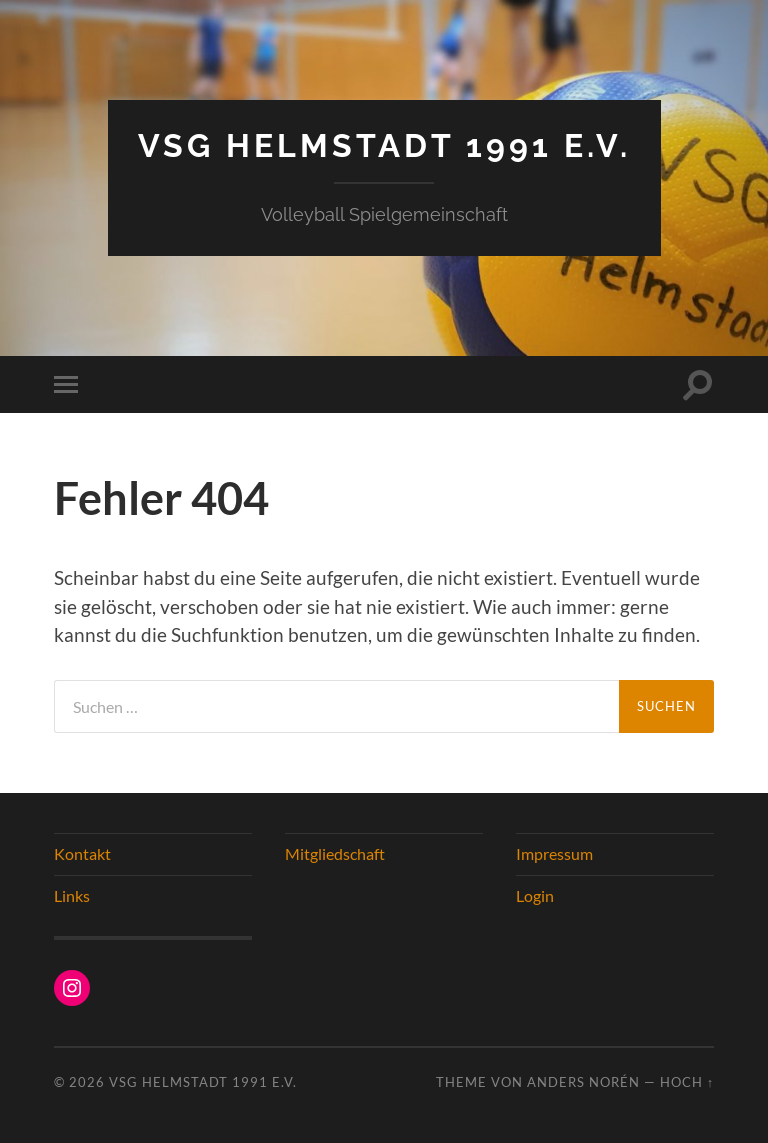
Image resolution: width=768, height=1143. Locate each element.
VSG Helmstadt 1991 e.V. (384, 145)
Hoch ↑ (687, 1082)
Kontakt (82, 853)
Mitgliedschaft (335, 853)
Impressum (554, 853)
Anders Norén (583, 1082)
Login (535, 895)
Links (72, 895)
